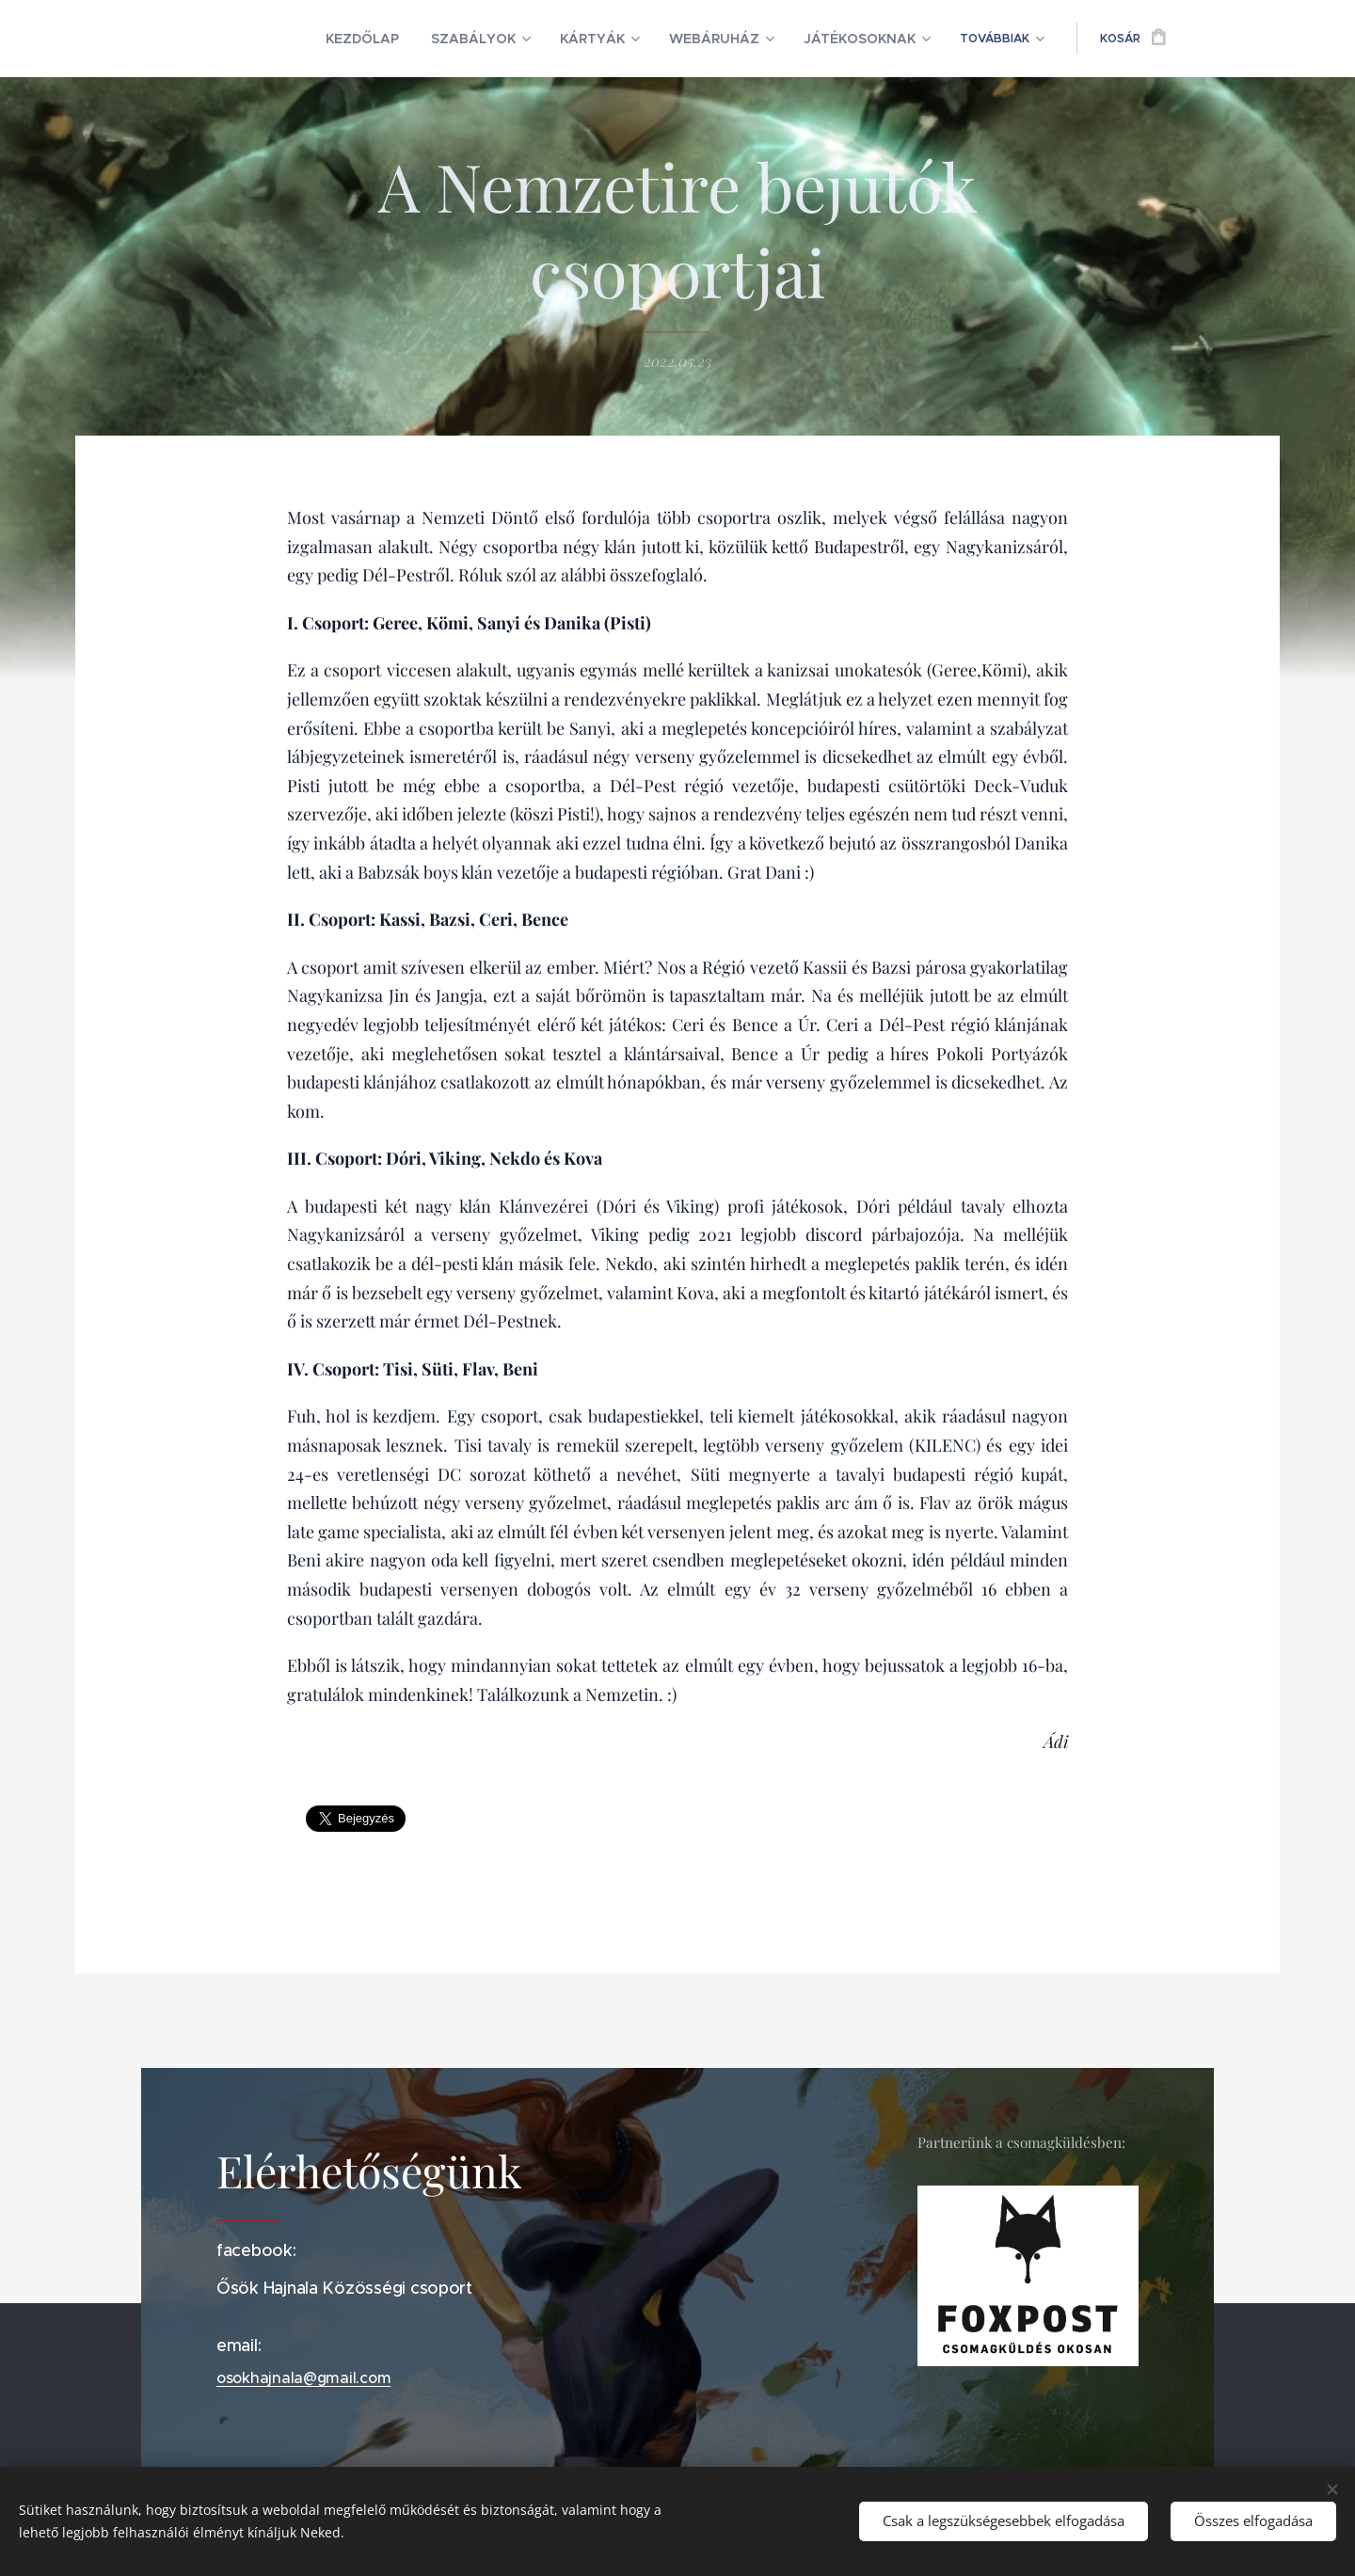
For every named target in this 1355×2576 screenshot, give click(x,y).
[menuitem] (311, 38)
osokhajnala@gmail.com (303, 2377)
